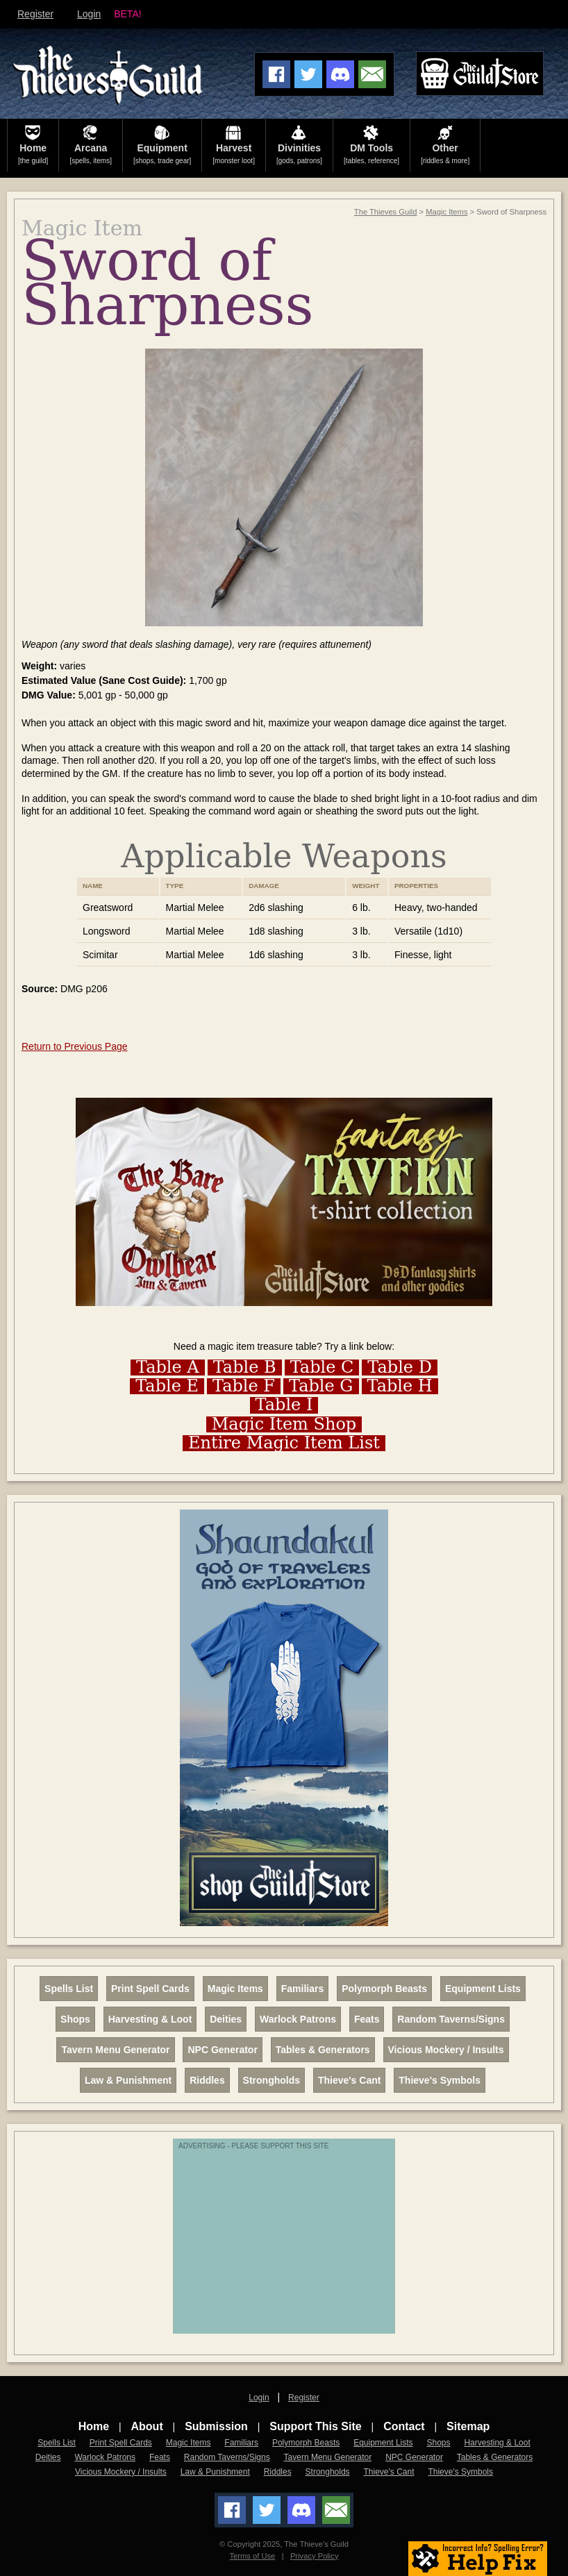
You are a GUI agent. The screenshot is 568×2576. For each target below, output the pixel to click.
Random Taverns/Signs (451, 2019)
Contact (404, 2426)
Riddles (207, 2080)
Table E (167, 1386)
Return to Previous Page (75, 1046)
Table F (243, 1386)
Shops (75, 2019)
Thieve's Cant (349, 2080)
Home (93, 2426)
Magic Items (446, 212)
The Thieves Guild (385, 212)
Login (89, 13)
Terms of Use (252, 2556)
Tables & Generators (323, 2049)
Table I (284, 1405)
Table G (321, 1386)
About (147, 2426)
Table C (322, 1367)
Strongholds (271, 2080)
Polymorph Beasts (384, 1988)
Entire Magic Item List (284, 1443)
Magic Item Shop (284, 1424)
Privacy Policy (314, 2556)
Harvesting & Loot (150, 2019)
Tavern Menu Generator (115, 2049)
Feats (367, 2019)
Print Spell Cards (150, 1988)
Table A (167, 1367)
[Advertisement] (287, 2243)
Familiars (302, 1988)
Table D (399, 1367)
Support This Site (315, 2426)
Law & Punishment (128, 2080)
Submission (216, 2426)
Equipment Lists (483, 1988)
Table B (244, 1367)
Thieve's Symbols (440, 2080)
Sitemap (468, 2426)
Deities (226, 2019)
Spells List (68, 1988)
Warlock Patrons (298, 2019)
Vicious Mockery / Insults (446, 2049)
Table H (400, 1386)
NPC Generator (222, 2049)
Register (35, 13)
